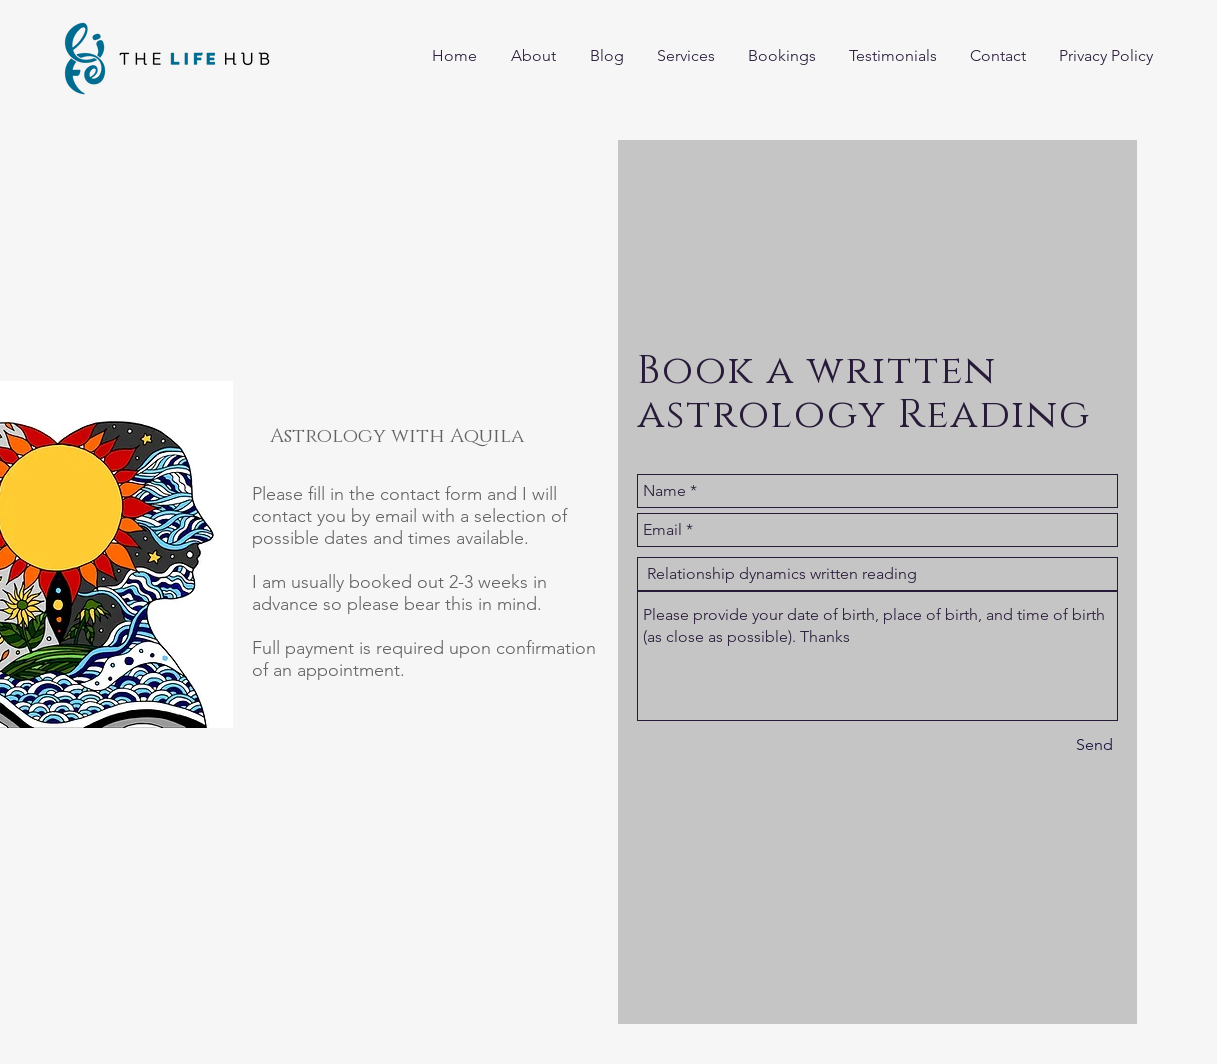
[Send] (1094, 745)
